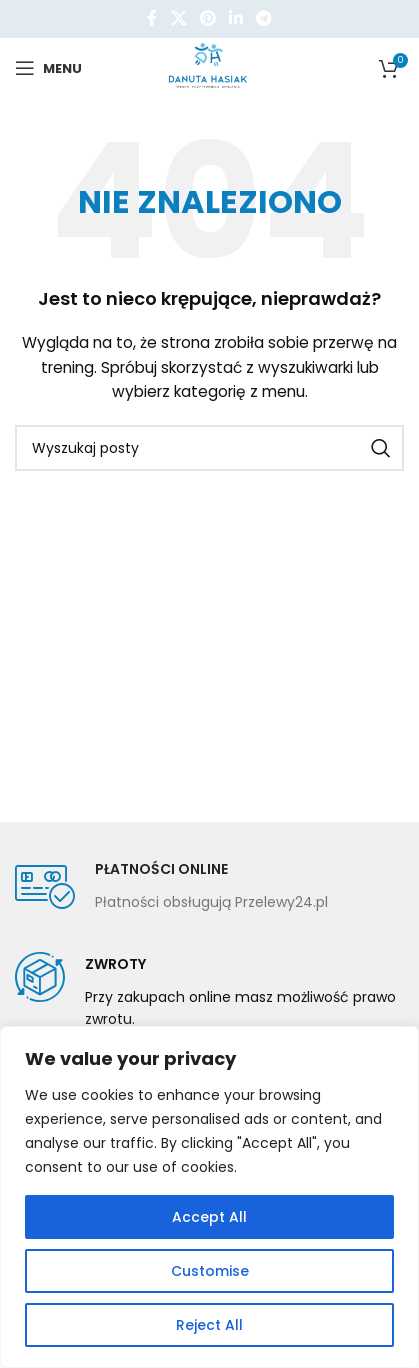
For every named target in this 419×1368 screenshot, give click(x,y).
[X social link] (178, 18)
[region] (209, 1197)
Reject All (209, 1325)
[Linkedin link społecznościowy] (236, 18)
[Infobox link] (171, 887)
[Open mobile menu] (48, 68)
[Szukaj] (209, 448)
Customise (210, 1271)
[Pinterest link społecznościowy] (207, 18)
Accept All (209, 1217)
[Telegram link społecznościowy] (264, 18)
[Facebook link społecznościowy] (152, 18)
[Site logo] (209, 67)
